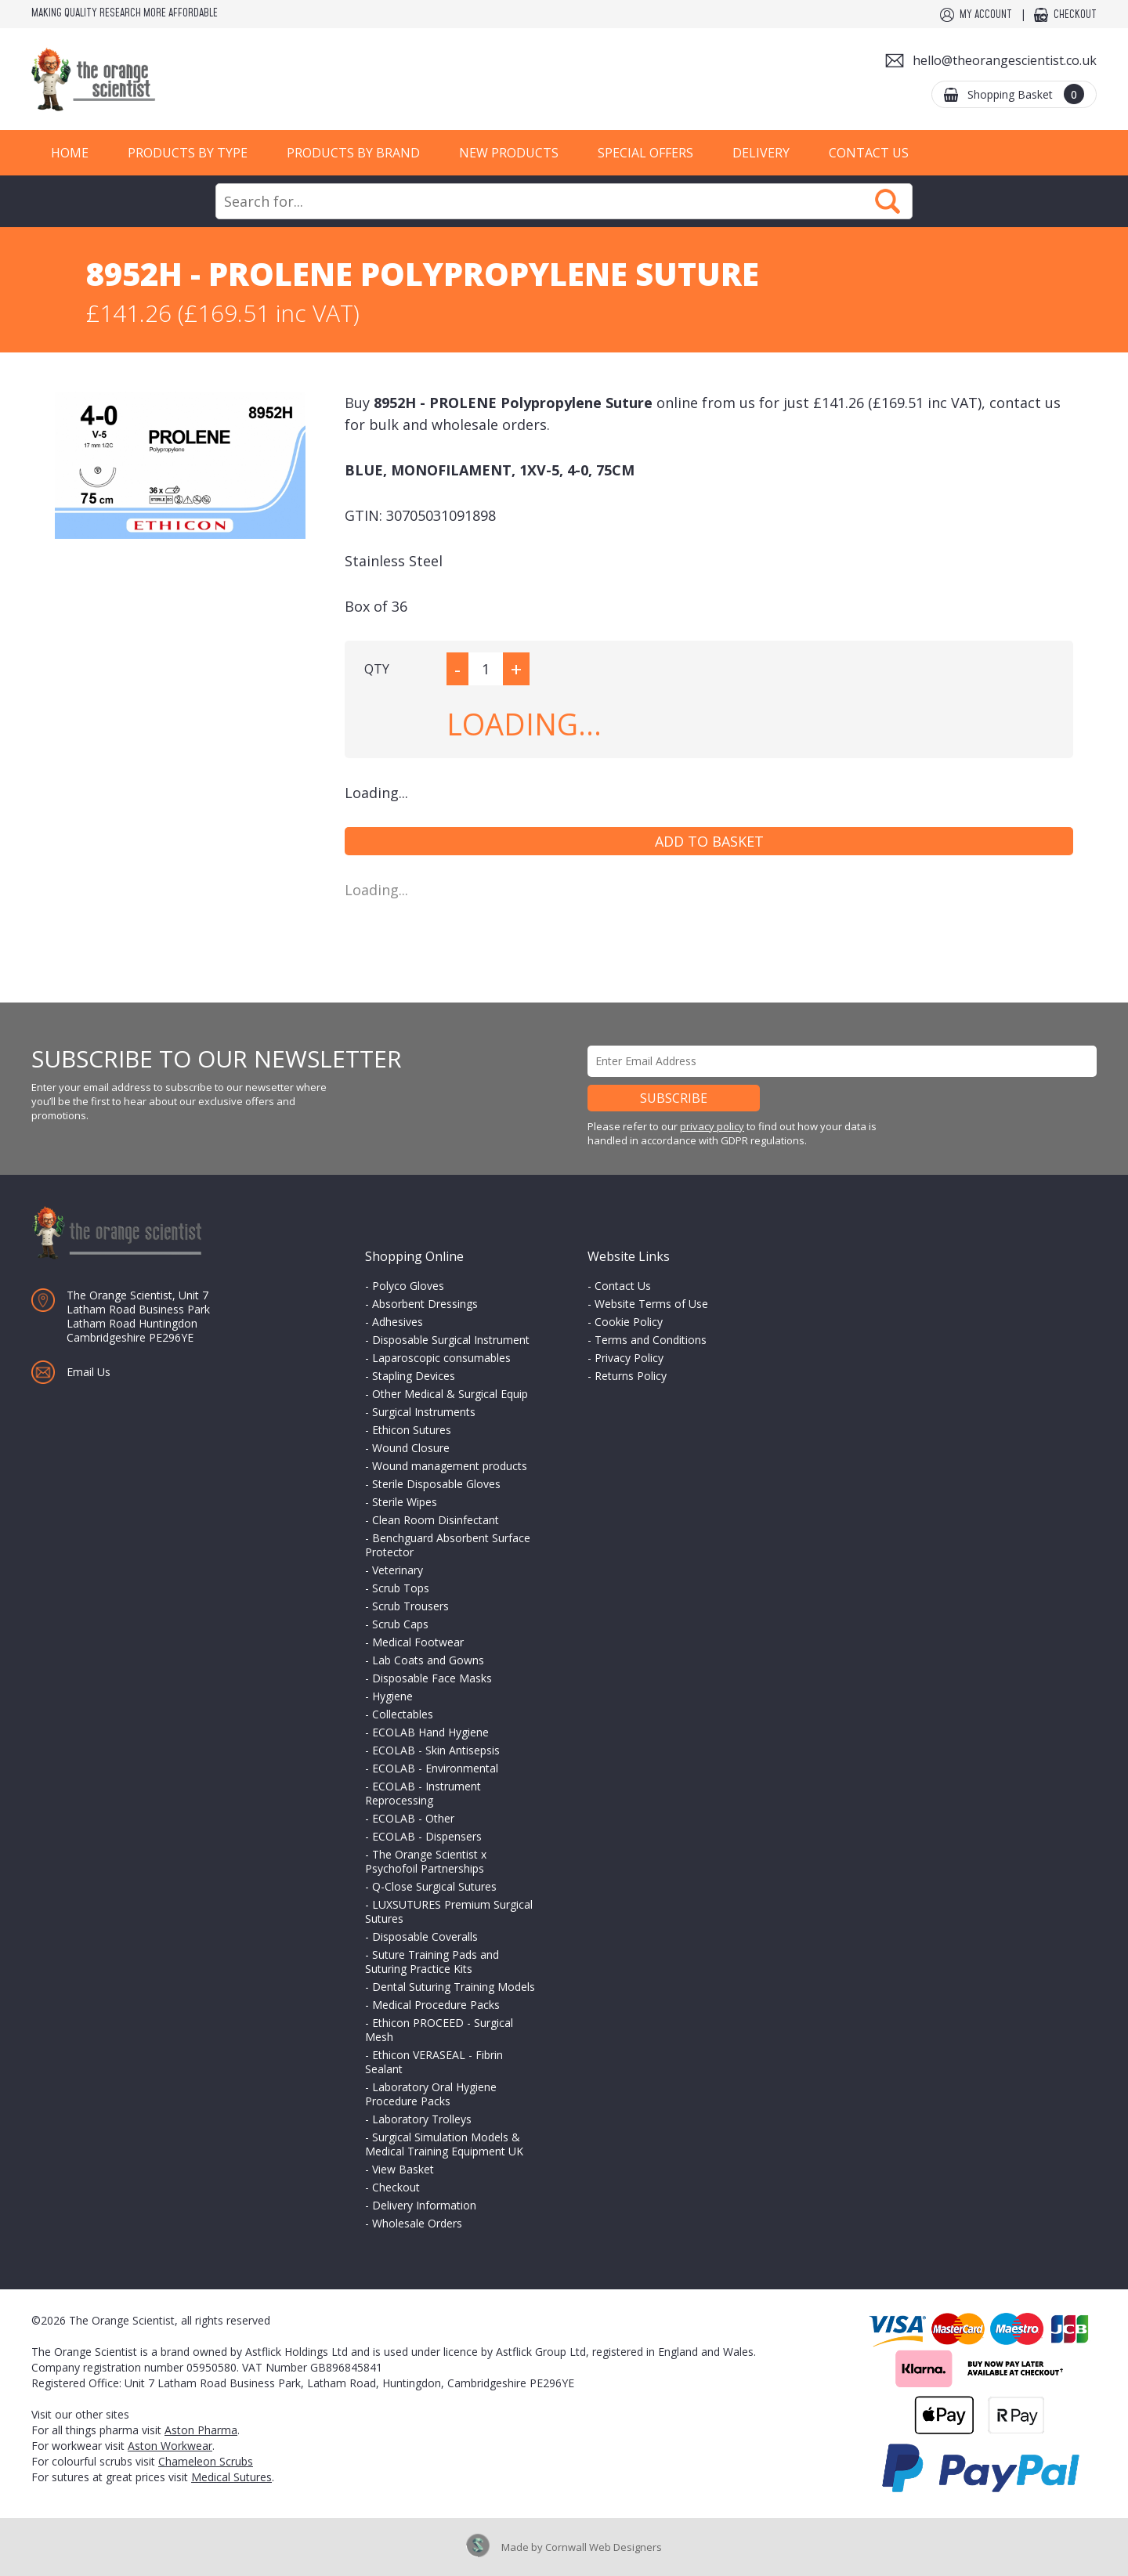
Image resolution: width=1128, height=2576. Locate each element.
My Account (986, 15)
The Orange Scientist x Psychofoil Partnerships (425, 1861)
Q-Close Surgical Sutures (434, 1886)
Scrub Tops (400, 1588)
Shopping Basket (1025, 94)
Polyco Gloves (408, 1285)
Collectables (402, 1714)
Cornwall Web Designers (603, 2547)
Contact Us (869, 152)
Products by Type (188, 152)
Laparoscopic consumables (441, 1357)
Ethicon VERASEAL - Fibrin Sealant (434, 2061)
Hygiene (392, 1696)
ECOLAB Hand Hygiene (430, 1732)
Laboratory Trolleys (422, 2119)
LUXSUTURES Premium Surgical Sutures (449, 1911)
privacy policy (712, 1126)
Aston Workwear (170, 2445)
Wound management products (449, 1465)
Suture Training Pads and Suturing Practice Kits (432, 1961)
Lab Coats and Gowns (428, 1660)
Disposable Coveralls (425, 1936)
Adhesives (397, 1321)
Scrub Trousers (410, 1606)
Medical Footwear (418, 1642)
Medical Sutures (231, 2476)
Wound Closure (411, 1447)
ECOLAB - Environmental (435, 1768)
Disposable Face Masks (432, 1678)
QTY (376, 668)
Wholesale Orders (417, 2223)
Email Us (88, 1371)
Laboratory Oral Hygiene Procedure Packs (431, 2093)
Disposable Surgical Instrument (451, 1339)
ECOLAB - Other (413, 1818)
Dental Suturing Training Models (453, 1986)
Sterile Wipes (404, 1501)
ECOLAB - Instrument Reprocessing (423, 1793)
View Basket (403, 2169)
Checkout (1075, 15)
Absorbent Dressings (425, 1303)
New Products (509, 152)
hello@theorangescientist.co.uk (1005, 60)
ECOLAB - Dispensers (427, 1836)
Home (70, 152)
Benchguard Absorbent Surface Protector (447, 1544)
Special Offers (645, 152)
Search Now (887, 201)
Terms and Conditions (651, 1339)
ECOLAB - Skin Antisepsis (436, 1750)
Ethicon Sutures (411, 1429)
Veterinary (397, 1570)
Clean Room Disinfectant (435, 1519)
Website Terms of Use (651, 1303)
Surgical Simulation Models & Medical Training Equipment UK (444, 2144)
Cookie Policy (629, 1321)
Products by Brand (353, 152)
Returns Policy (631, 1375)
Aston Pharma (200, 2429)
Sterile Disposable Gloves (436, 1483)
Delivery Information (424, 2205)
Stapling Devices (413, 1375)
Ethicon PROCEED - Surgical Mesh (439, 2029)
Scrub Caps (400, 1624)
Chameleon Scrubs (205, 2461)
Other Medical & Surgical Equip (450, 1393)
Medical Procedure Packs (436, 2004)
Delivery (761, 152)
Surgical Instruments (423, 1411)
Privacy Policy (629, 1357)
